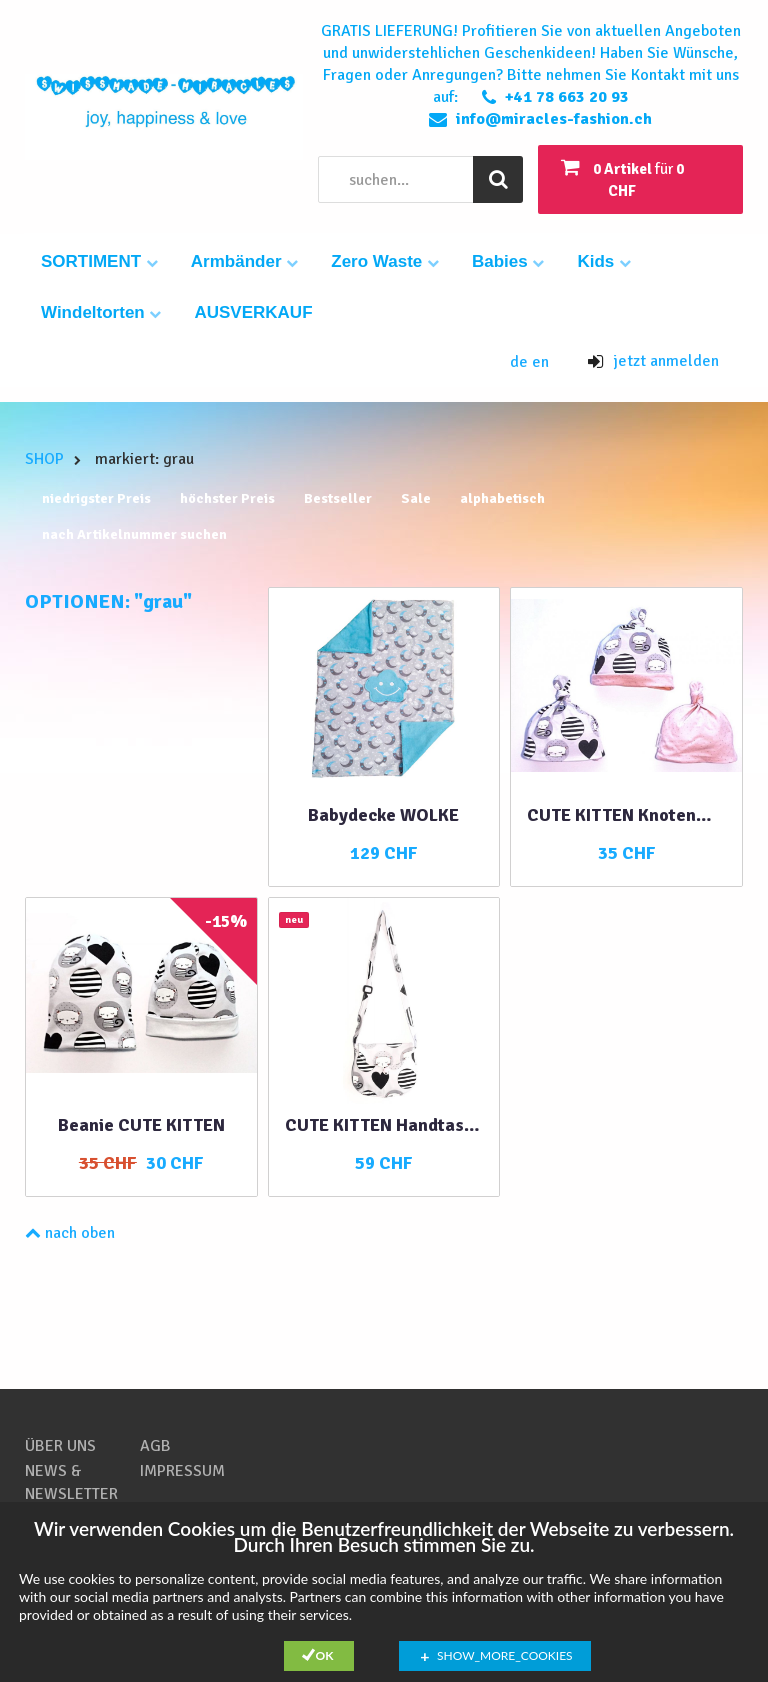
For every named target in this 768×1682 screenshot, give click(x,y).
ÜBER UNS (60, 1446)
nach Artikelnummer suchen (134, 534)
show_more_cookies (505, 1655)
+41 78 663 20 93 (567, 97)
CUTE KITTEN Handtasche (384, 1125)
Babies (508, 261)
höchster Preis (227, 498)
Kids (604, 261)
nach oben (70, 1233)
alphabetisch (502, 498)
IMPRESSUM (182, 1471)
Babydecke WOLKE (383, 815)
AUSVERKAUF (253, 312)
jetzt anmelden (653, 361)
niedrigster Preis (96, 498)
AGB (155, 1446)
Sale (416, 498)
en (540, 362)
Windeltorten (101, 312)
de (521, 362)
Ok (325, 1655)
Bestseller (338, 498)
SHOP (44, 459)
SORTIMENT (99, 261)
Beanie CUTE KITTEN (141, 1125)
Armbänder (244, 261)
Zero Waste (385, 261)
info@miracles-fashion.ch (554, 119)
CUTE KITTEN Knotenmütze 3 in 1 (626, 815)
